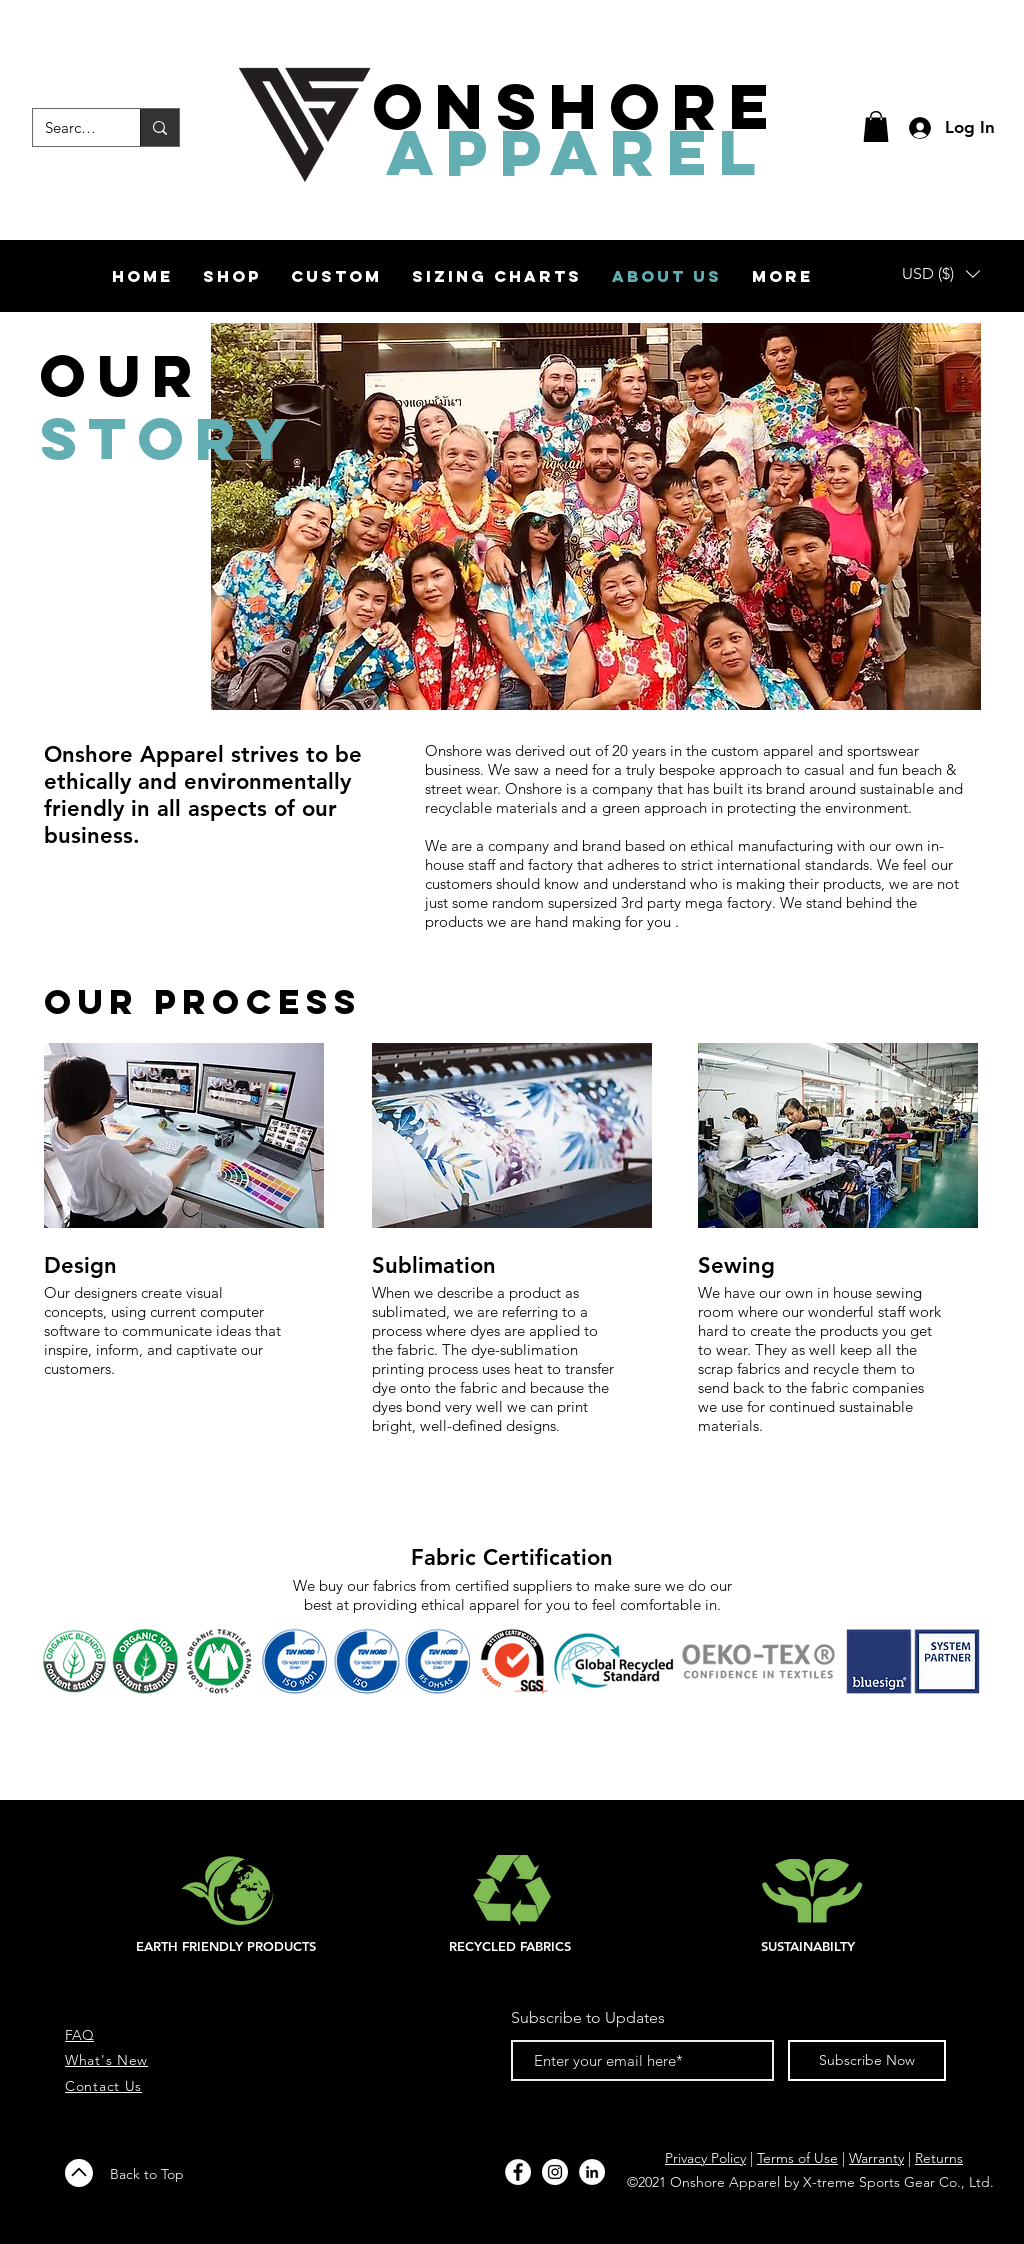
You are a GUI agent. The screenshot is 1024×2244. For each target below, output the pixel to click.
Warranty (876, 2158)
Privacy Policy (705, 2158)
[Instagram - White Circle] (555, 2172)
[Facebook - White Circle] (518, 2172)
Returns (939, 2158)
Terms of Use (797, 2158)
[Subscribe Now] (867, 2060)
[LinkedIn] (592, 2172)
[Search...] (71, 127)
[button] (876, 126)
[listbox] (941, 273)
